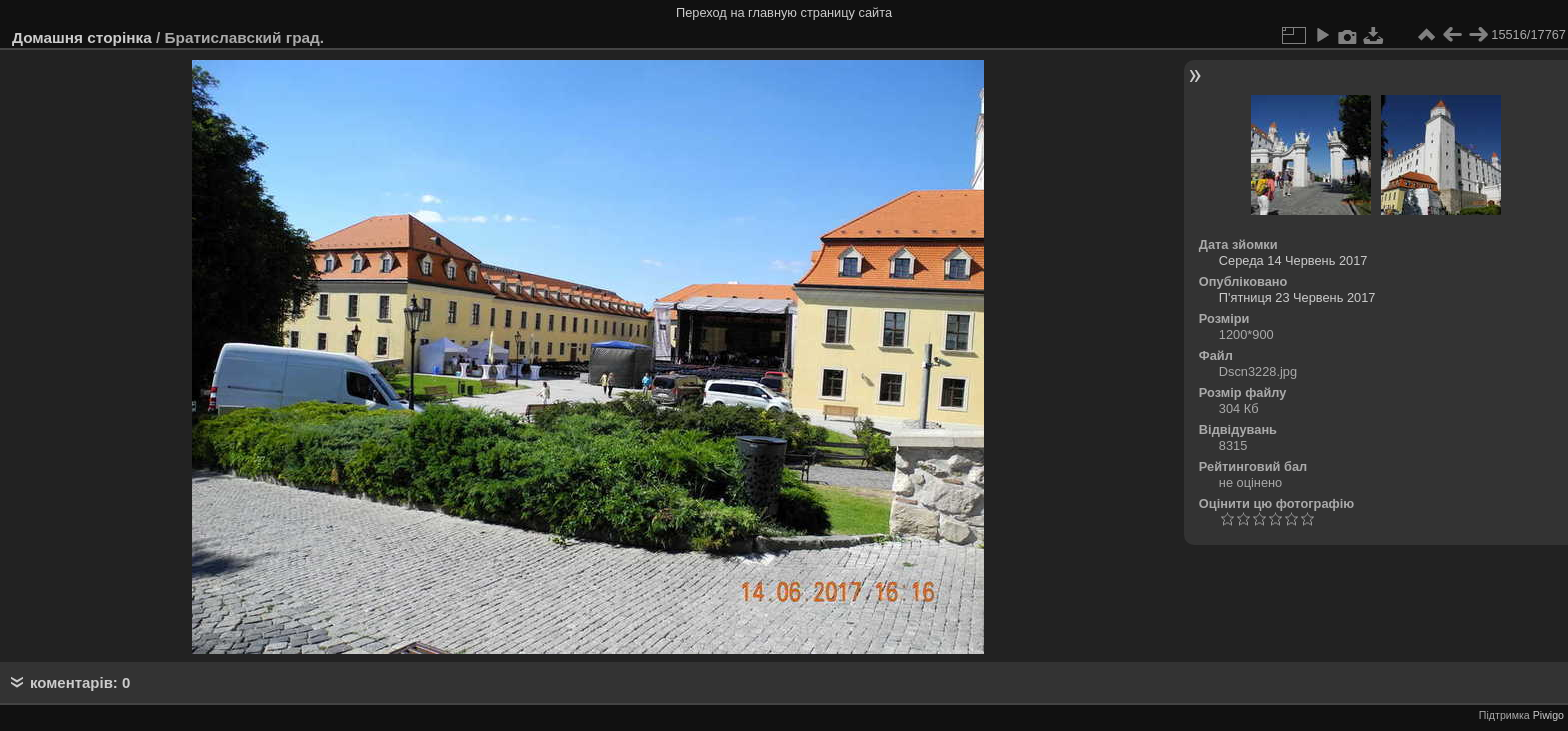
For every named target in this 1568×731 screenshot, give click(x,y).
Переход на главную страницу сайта (784, 12)
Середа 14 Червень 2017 (1293, 260)
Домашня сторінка (82, 37)
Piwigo (1548, 715)
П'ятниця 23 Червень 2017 (1297, 297)
